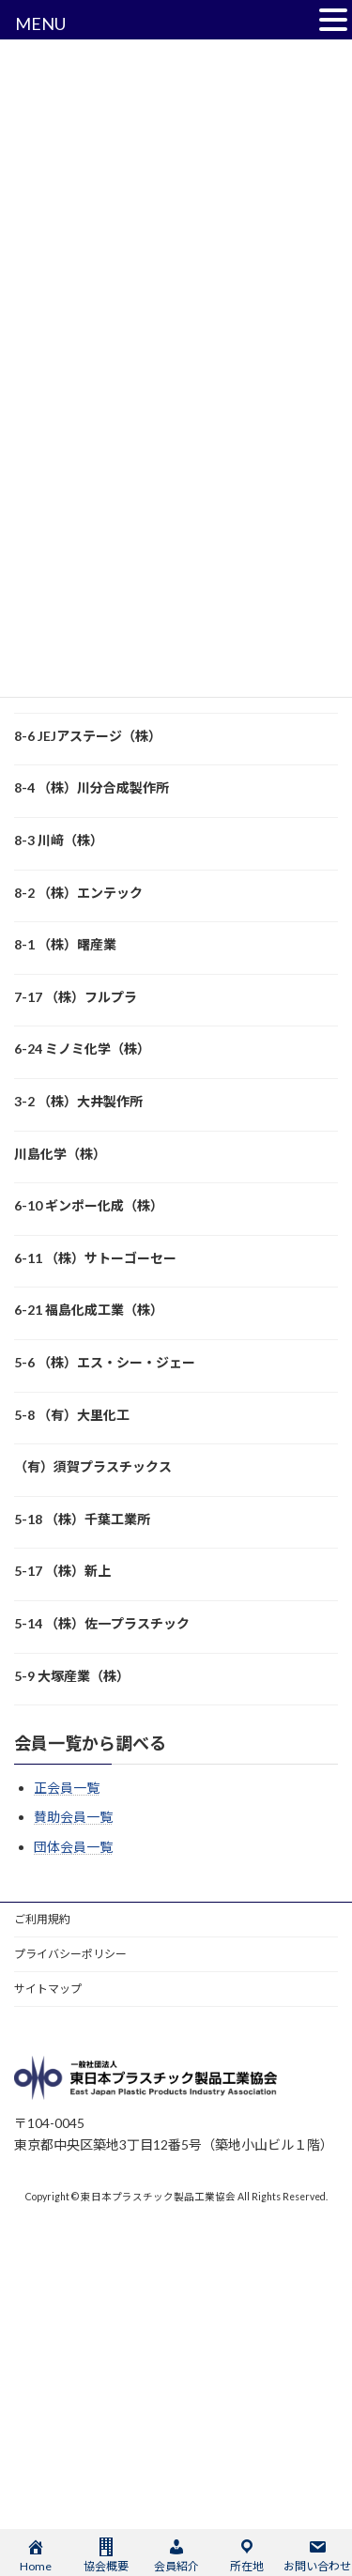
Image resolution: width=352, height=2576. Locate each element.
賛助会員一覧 (73, 1817)
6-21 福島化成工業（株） (88, 1310)
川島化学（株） (60, 1154)
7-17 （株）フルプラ (75, 997)
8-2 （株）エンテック (78, 893)
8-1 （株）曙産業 (65, 944)
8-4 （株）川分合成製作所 (91, 787)
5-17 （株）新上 (62, 1571)
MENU (40, 23)
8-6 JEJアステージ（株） (87, 736)
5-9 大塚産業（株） (72, 1676)
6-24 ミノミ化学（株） (82, 1049)
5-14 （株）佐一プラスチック (102, 1623)
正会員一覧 (66, 1788)
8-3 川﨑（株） (58, 840)
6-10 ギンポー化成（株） (88, 1205)
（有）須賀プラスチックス (93, 1466)
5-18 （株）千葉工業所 (82, 1519)
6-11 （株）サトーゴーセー (95, 1258)
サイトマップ (48, 1989)
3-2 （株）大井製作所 (78, 1101)
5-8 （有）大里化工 (72, 1415)
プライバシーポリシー (70, 1954)
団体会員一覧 (73, 1847)
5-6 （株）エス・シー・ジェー (104, 1362)
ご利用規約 (42, 1919)
